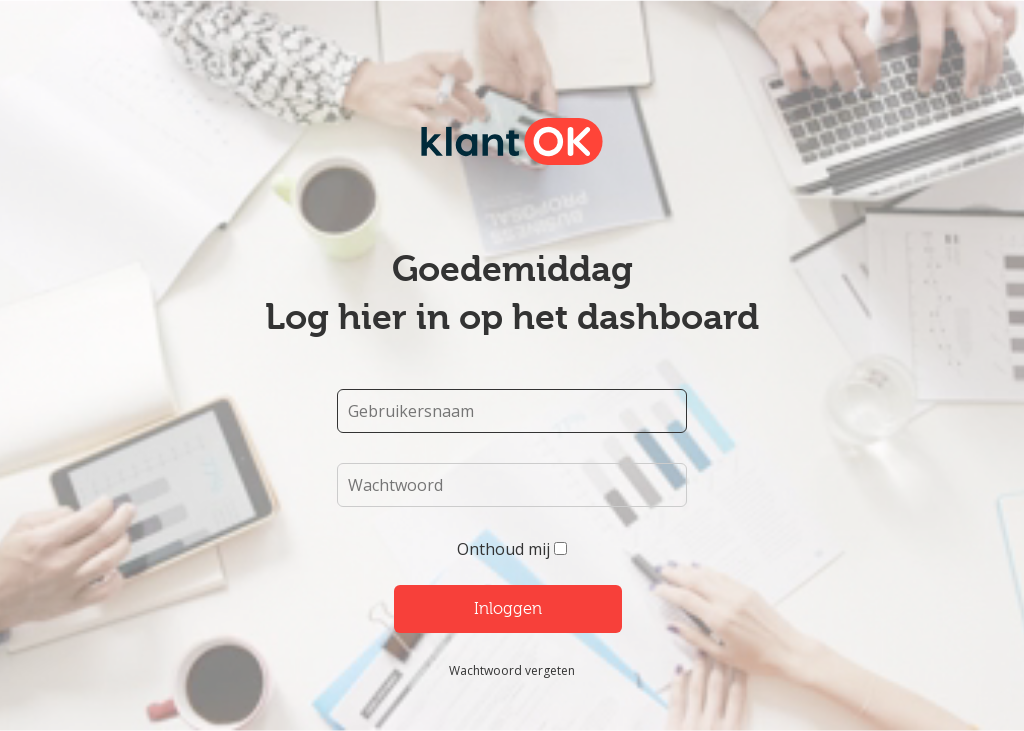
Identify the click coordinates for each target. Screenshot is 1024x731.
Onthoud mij (503, 549)
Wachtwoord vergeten (512, 670)
